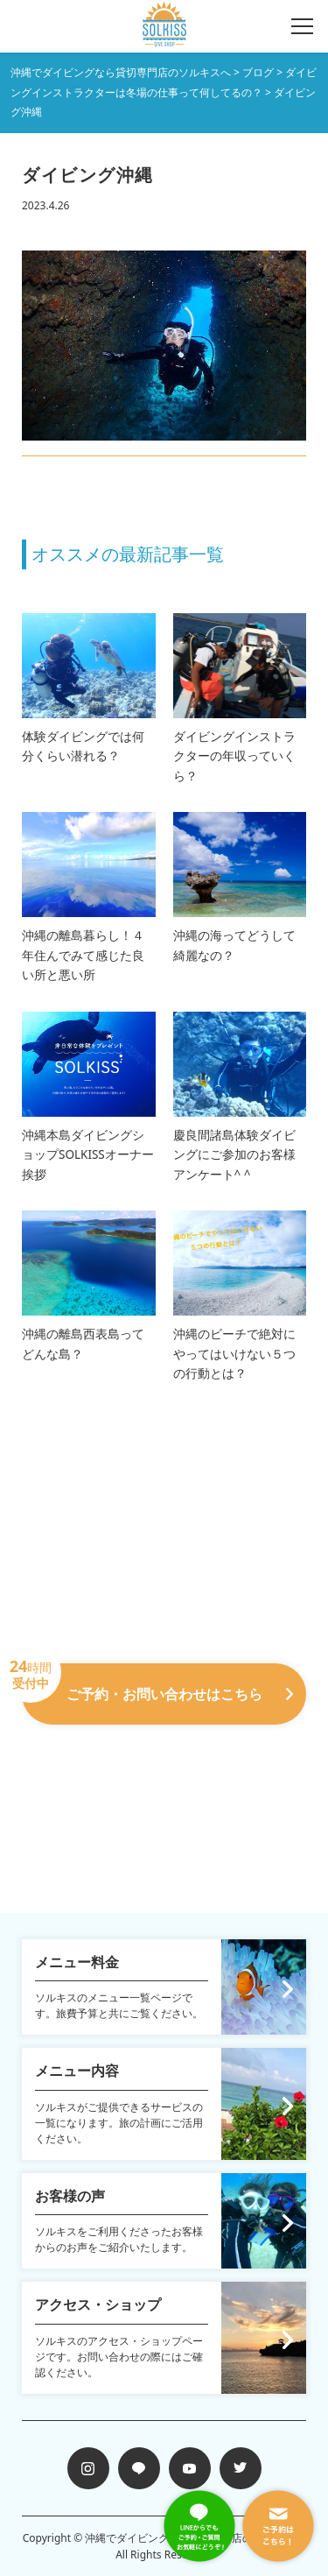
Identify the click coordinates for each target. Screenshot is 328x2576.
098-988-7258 (164, 1749)
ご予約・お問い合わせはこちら (157, 1683)
